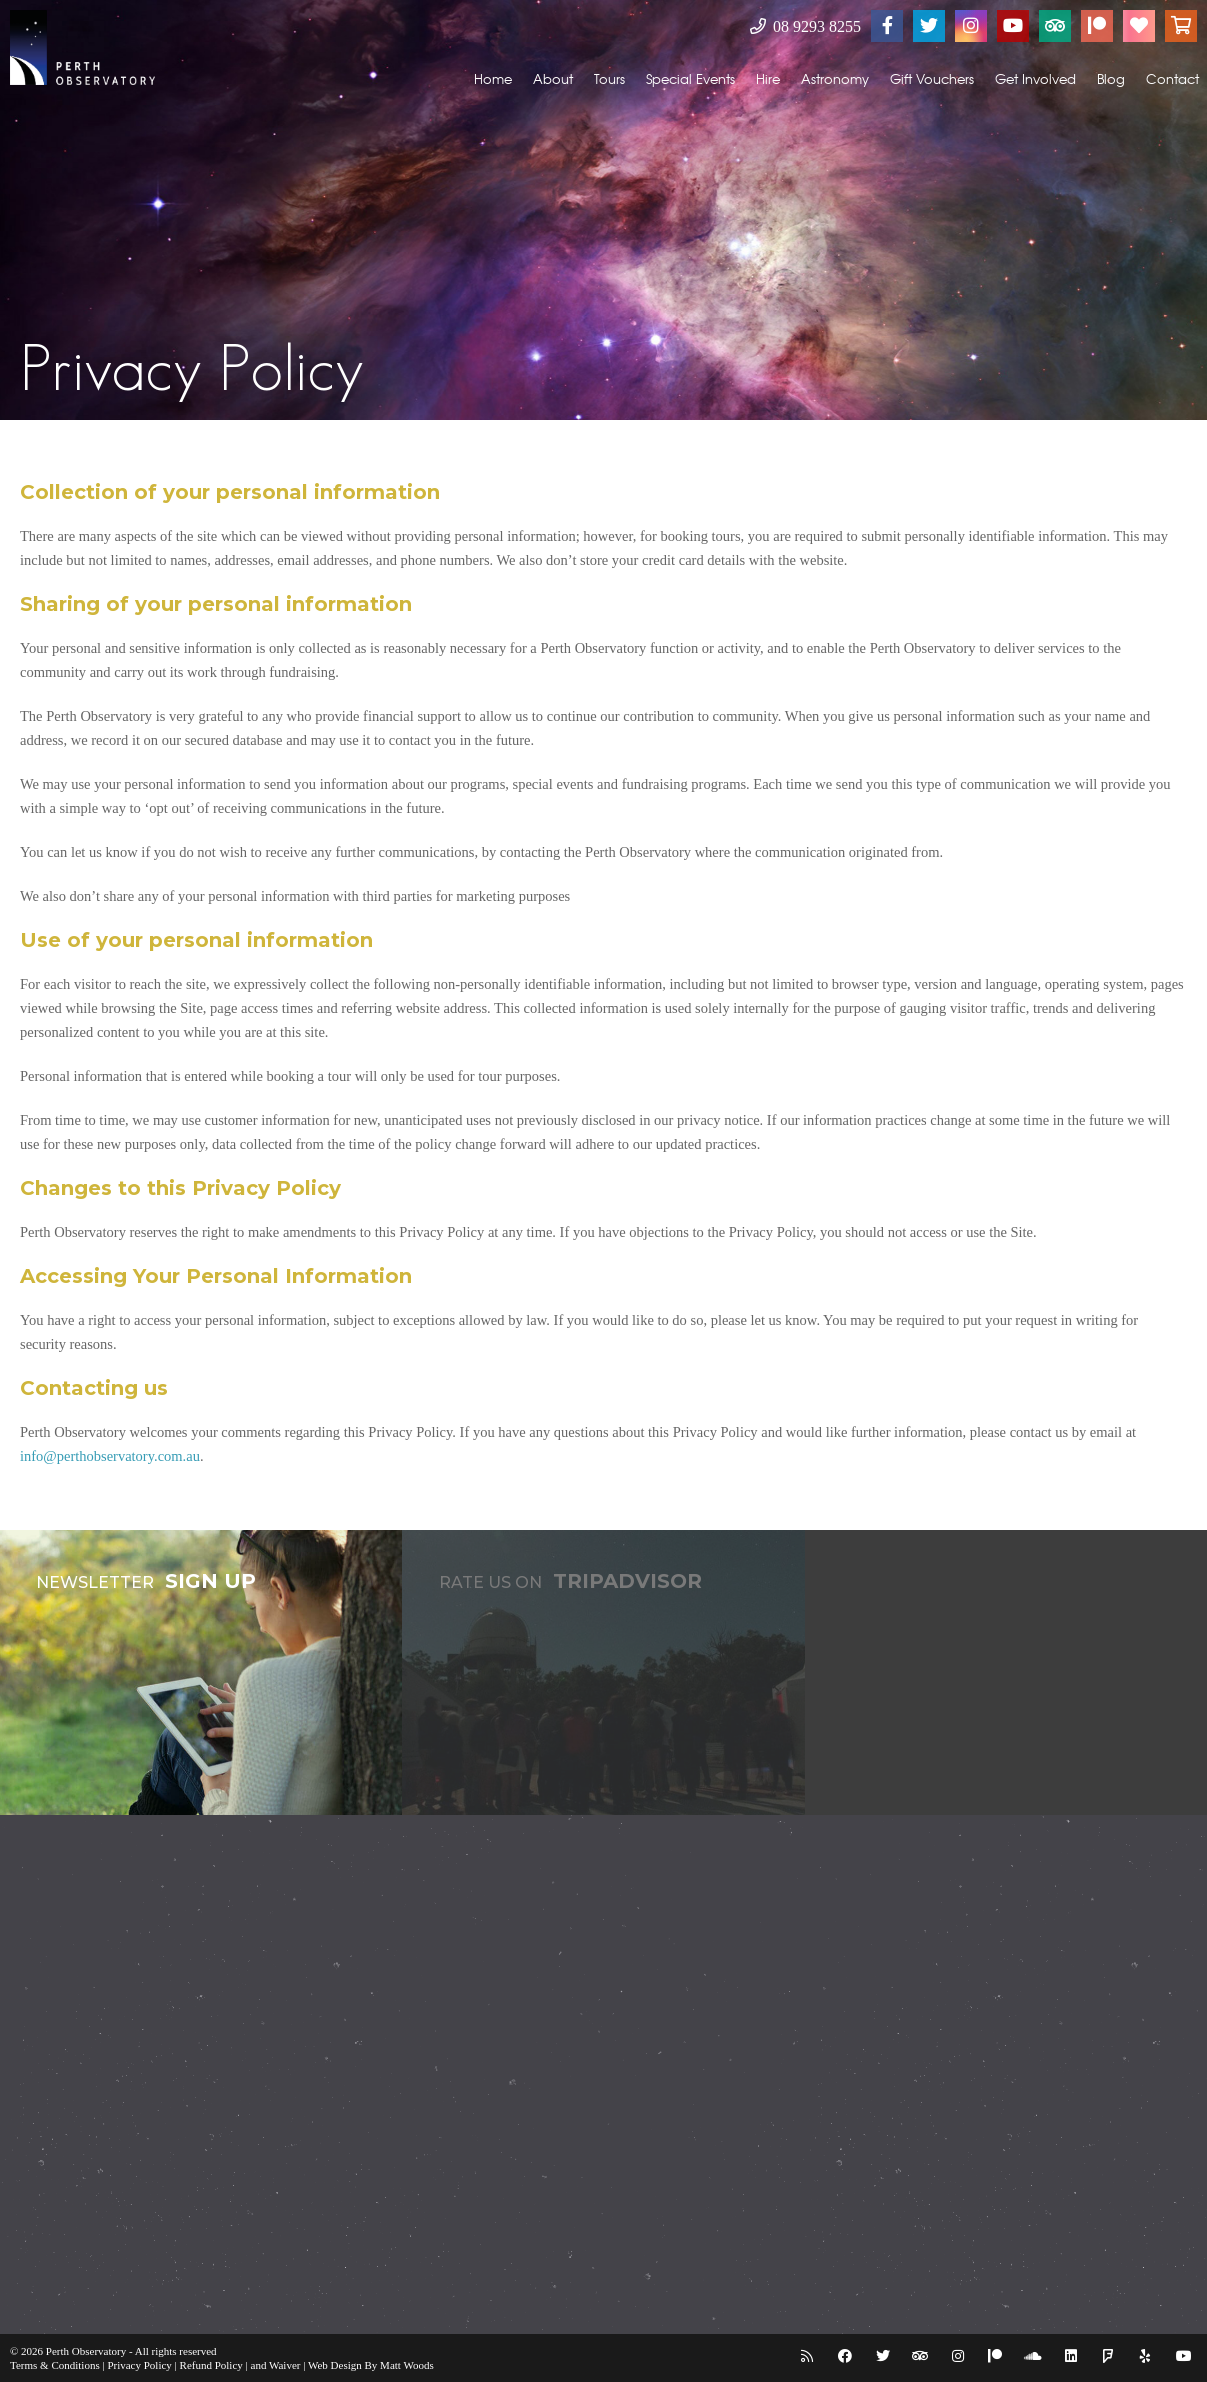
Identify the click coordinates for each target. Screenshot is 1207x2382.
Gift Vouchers (932, 78)
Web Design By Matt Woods (371, 2365)
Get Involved (1035, 78)
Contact (1172, 78)
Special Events (690, 78)
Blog (1111, 78)
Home (493, 78)
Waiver (285, 2365)
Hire (768, 78)
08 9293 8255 (805, 26)
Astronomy (835, 78)
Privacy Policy (139, 2365)
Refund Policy (211, 2365)
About (553, 78)
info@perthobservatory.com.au (110, 1456)
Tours (609, 78)
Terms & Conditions (55, 2365)
